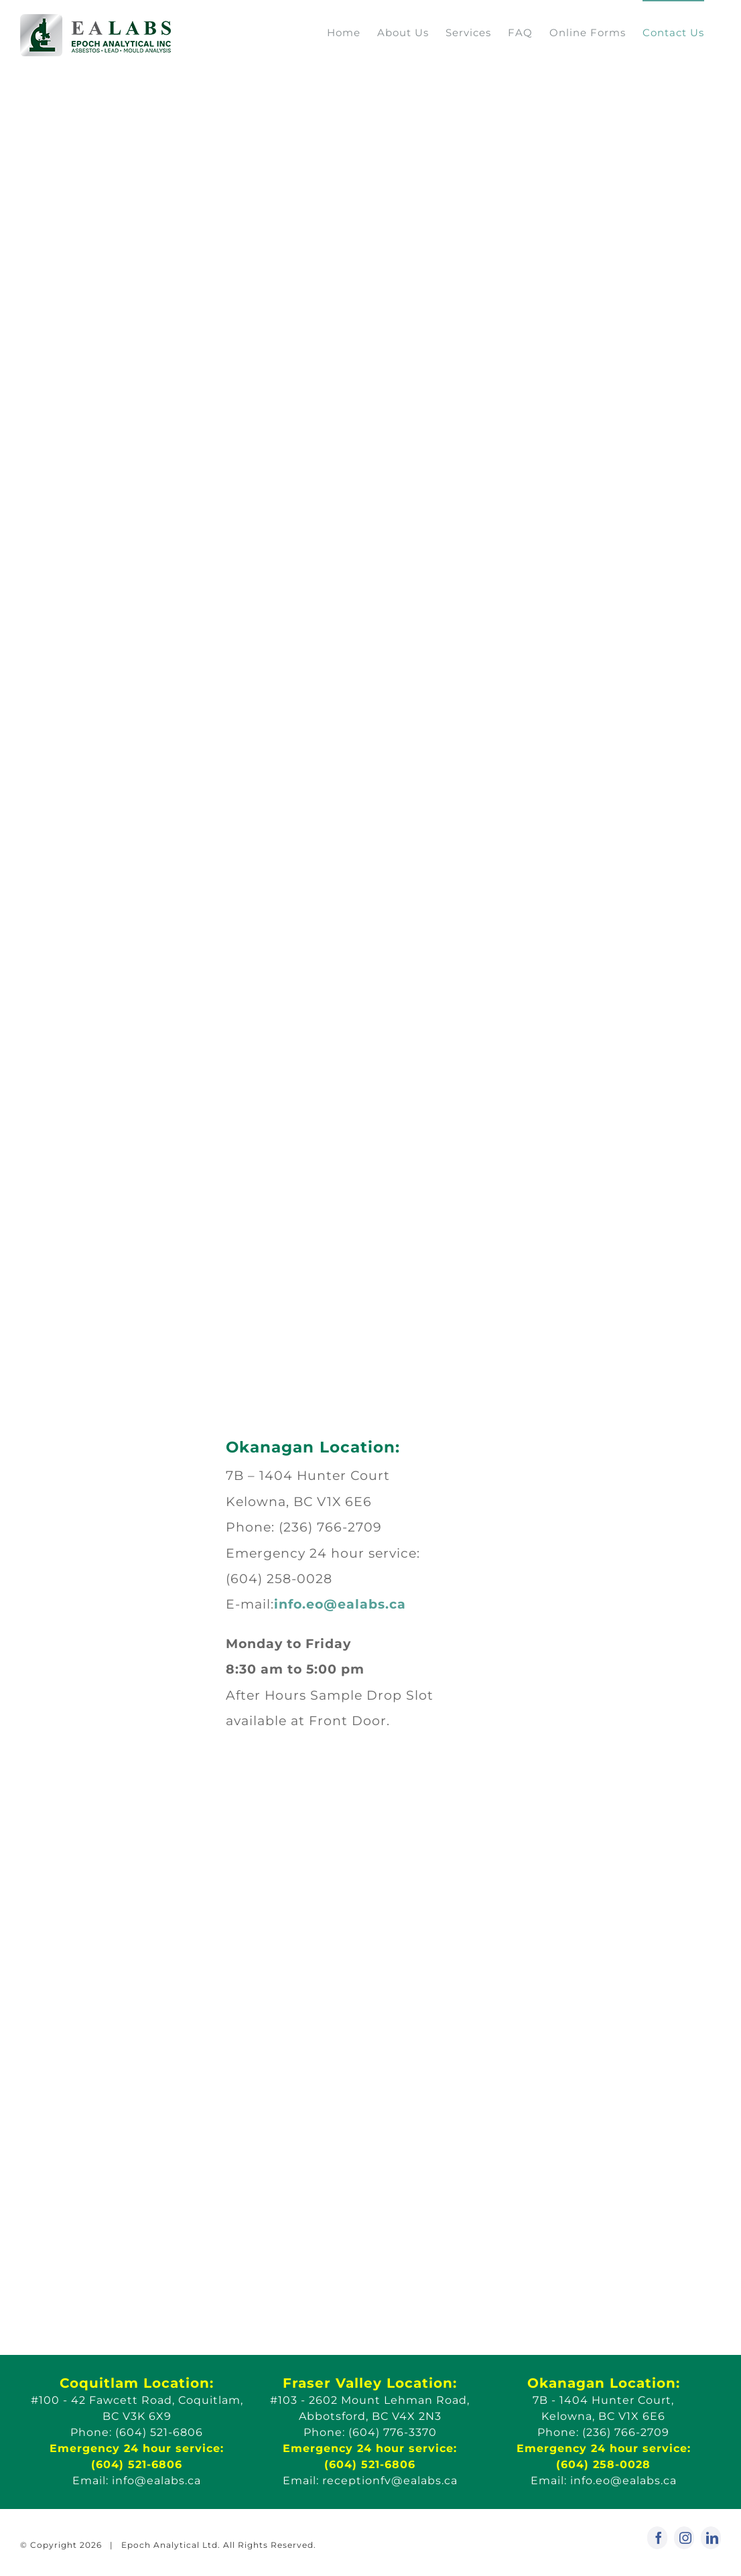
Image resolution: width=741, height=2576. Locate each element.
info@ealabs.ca (156, 2480)
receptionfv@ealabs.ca (390, 2480)
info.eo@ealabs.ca (340, 1604)
